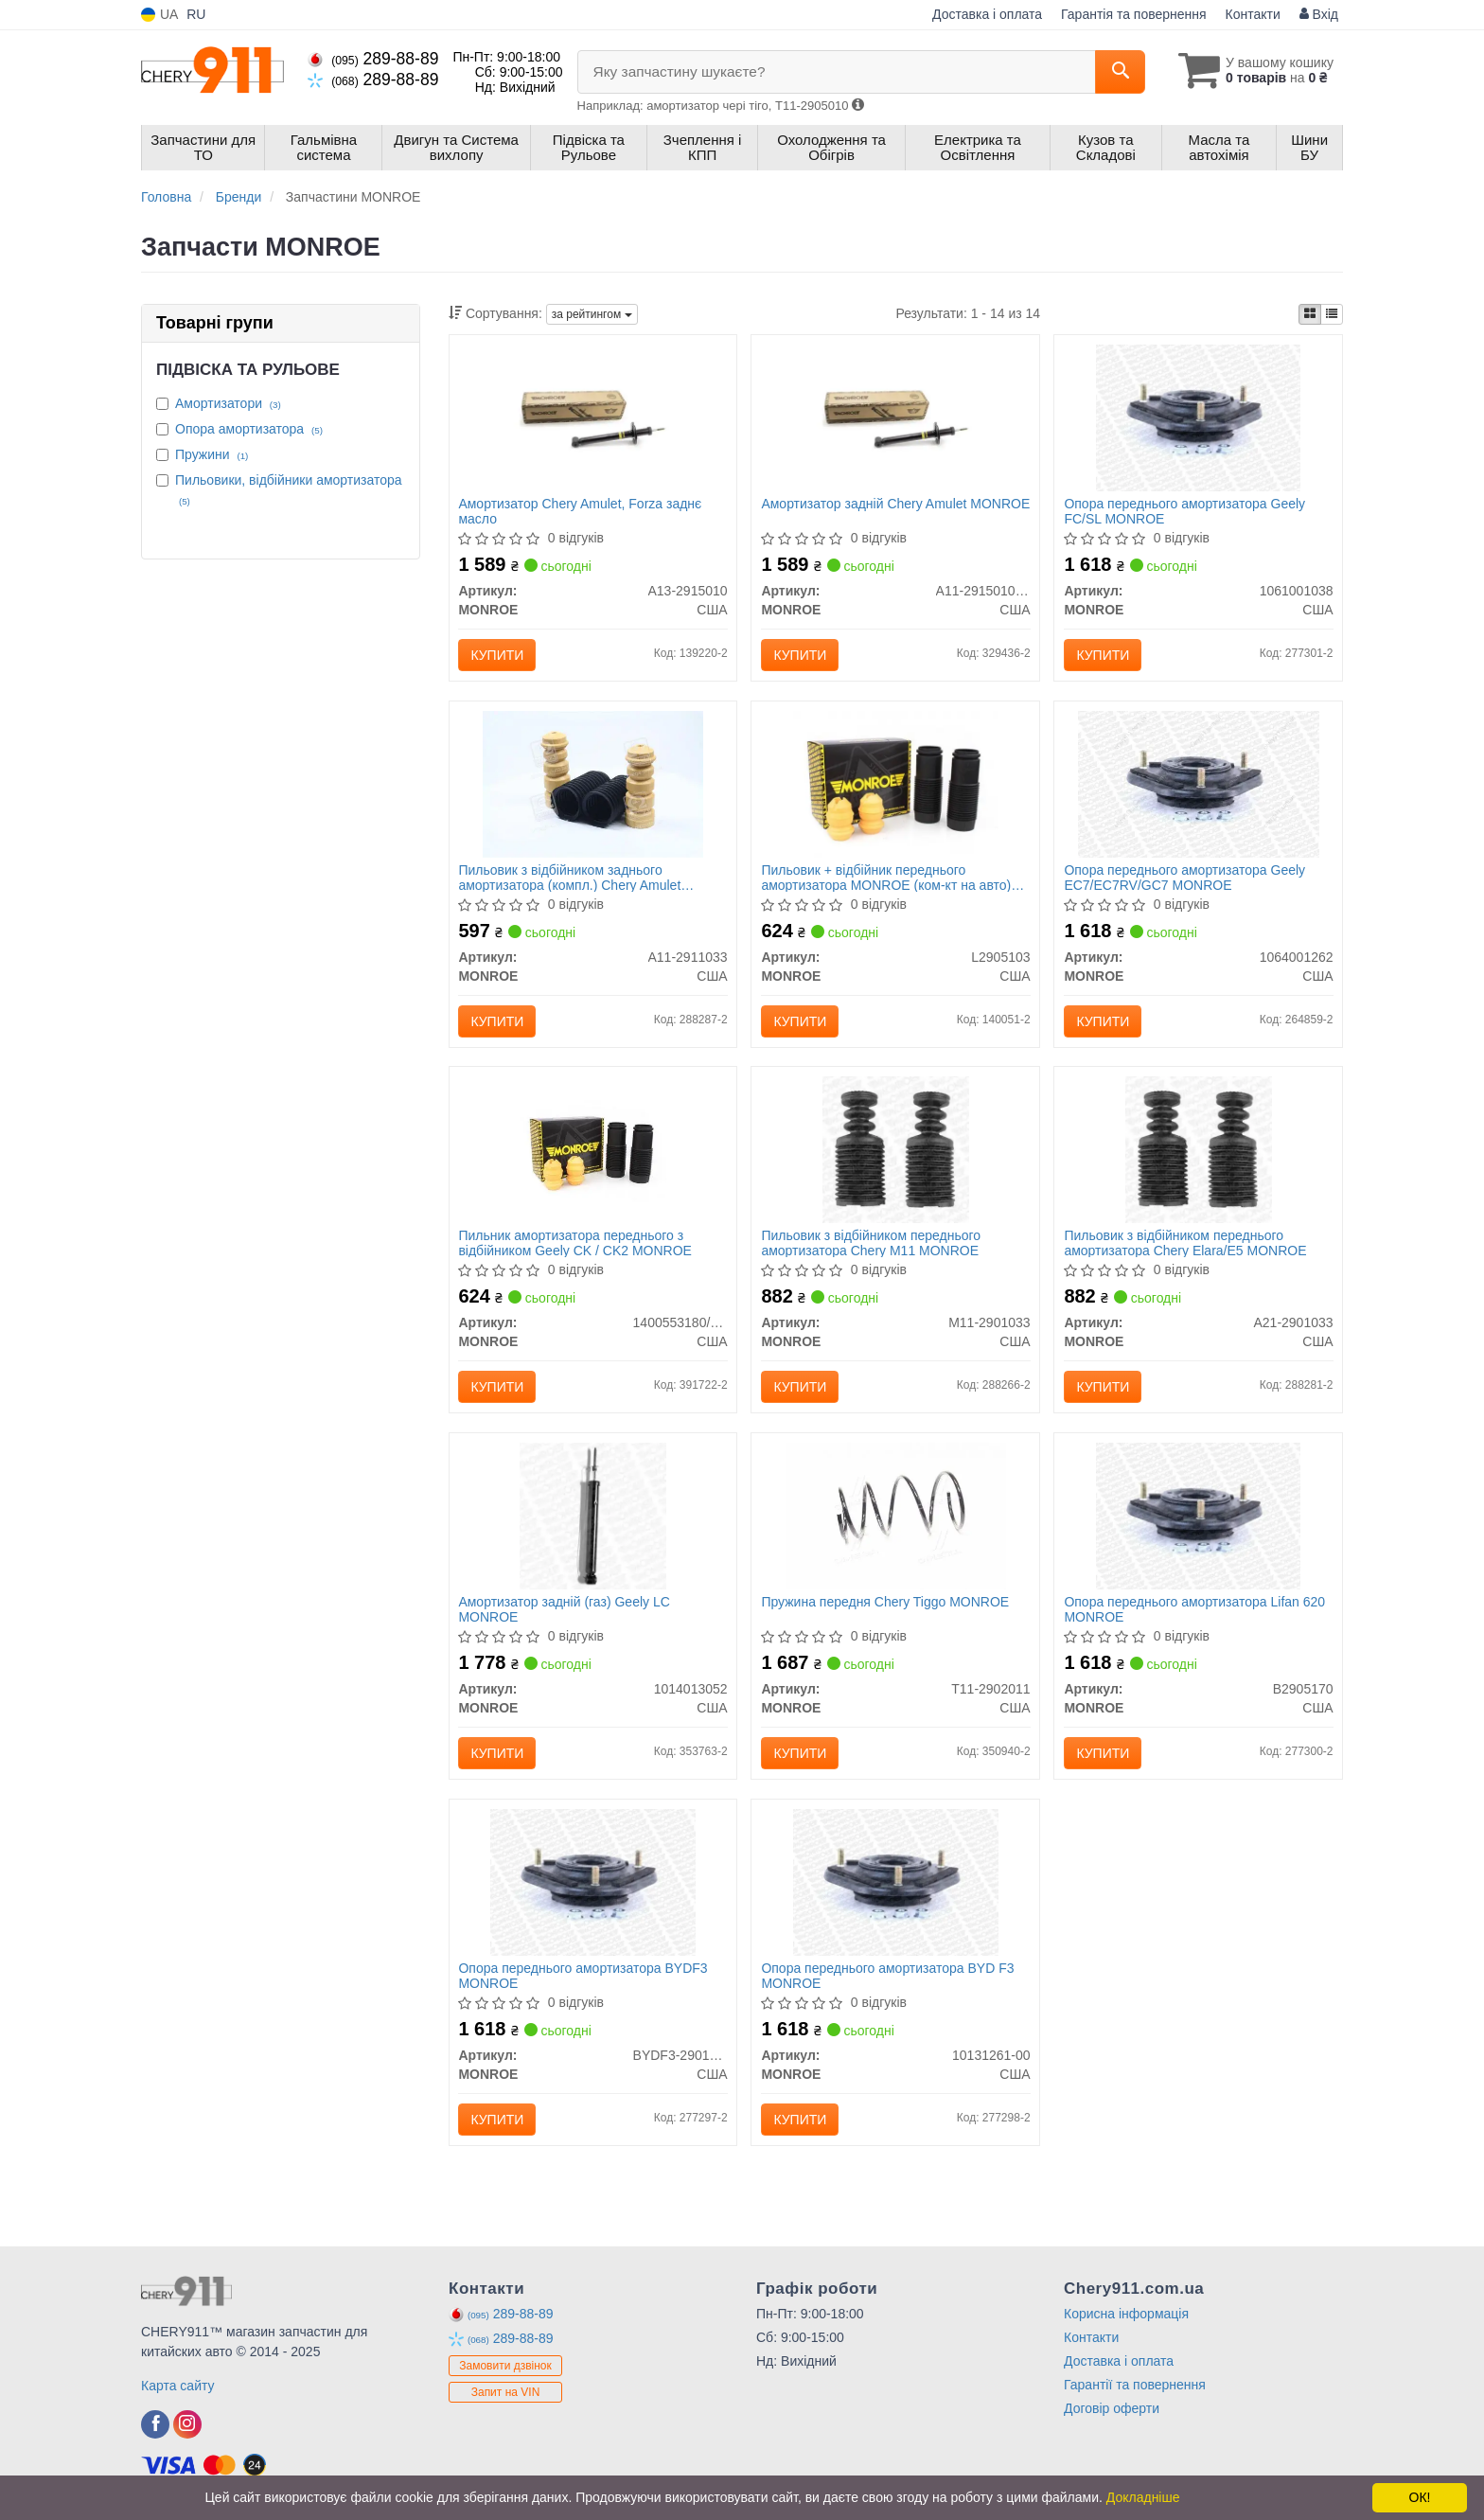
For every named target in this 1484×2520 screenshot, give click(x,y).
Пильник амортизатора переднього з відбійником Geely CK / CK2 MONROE (576, 1243)
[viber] (155, 2425)
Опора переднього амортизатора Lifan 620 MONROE (1194, 1609)
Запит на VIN (505, 2393)
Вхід (1318, 14)
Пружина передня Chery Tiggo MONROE (885, 1602)
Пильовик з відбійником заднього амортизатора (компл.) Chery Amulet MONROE (570, 877)
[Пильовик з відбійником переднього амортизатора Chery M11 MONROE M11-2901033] (895, 1149)
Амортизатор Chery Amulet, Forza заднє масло (580, 510)
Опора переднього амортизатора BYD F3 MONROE (887, 1976)
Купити (497, 655)
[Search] (1119, 72)
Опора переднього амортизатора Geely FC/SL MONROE (1184, 510)
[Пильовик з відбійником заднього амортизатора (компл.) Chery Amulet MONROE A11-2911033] (592, 782)
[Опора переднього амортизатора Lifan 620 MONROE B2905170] (1198, 1515)
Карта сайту (178, 2386)
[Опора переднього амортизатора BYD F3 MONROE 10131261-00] (895, 1882)
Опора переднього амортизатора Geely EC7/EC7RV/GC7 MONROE (1184, 877)
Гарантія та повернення (1134, 14)
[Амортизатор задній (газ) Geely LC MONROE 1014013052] (593, 1515)
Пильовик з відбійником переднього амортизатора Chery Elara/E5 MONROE (1185, 1243)
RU (195, 14)
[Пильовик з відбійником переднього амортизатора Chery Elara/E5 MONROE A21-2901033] (1198, 1149)
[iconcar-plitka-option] (1309, 314)
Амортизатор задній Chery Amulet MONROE (895, 503)
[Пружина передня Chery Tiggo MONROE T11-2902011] (895, 1515)
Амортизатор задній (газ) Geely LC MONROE (564, 1609)
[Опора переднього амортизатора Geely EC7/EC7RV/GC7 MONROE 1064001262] (1198, 782)
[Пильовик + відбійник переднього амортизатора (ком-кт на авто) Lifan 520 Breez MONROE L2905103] (895, 782)
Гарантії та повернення (1135, 2385)
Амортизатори (228, 403)
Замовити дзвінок (505, 2366)
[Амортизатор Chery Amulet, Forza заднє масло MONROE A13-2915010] (593, 416)
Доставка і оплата (987, 14)
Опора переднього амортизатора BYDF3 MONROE (583, 1976)
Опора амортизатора (249, 428)
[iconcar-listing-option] (1331, 314)
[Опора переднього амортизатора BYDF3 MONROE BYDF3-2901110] (592, 1882)
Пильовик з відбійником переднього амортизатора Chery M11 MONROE (870, 1243)
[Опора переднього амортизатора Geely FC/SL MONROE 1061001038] (1198, 416)
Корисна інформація (1126, 2314)
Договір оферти (1111, 2409)
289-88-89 (373, 58)
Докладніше (1143, 2497)
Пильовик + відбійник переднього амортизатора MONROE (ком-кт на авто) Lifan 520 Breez (886, 877)
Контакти (1253, 14)
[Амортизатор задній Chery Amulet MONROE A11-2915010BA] (895, 416)
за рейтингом (592, 314)
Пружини (211, 454)
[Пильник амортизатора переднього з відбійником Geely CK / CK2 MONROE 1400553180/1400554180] (593, 1149)
